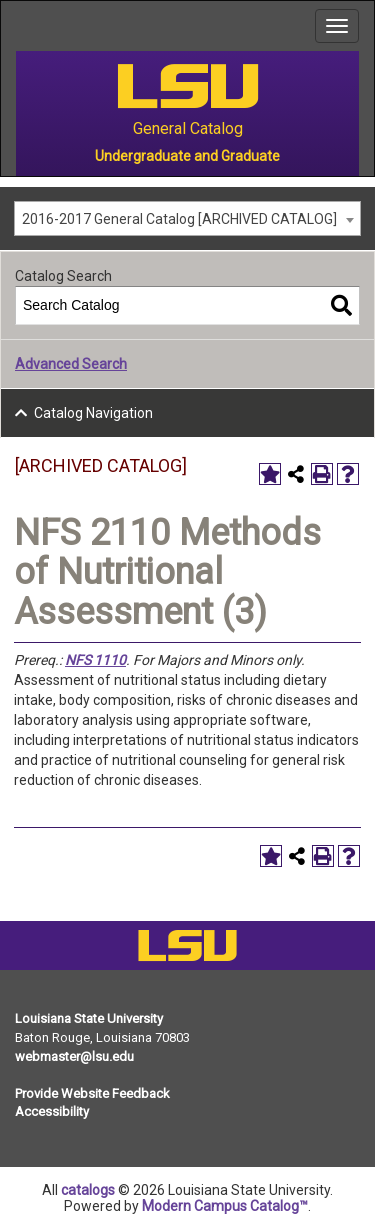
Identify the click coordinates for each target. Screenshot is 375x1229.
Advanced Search (71, 364)
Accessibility (52, 1111)
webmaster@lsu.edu (74, 1056)
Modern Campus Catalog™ (225, 1206)
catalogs (88, 1190)
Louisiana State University (89, 1018)
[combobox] (187, 218)
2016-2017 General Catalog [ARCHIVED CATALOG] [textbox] (179, 219)
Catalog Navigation (93, 413)
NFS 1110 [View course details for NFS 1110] (95, 660)
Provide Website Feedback (92, 1093)
